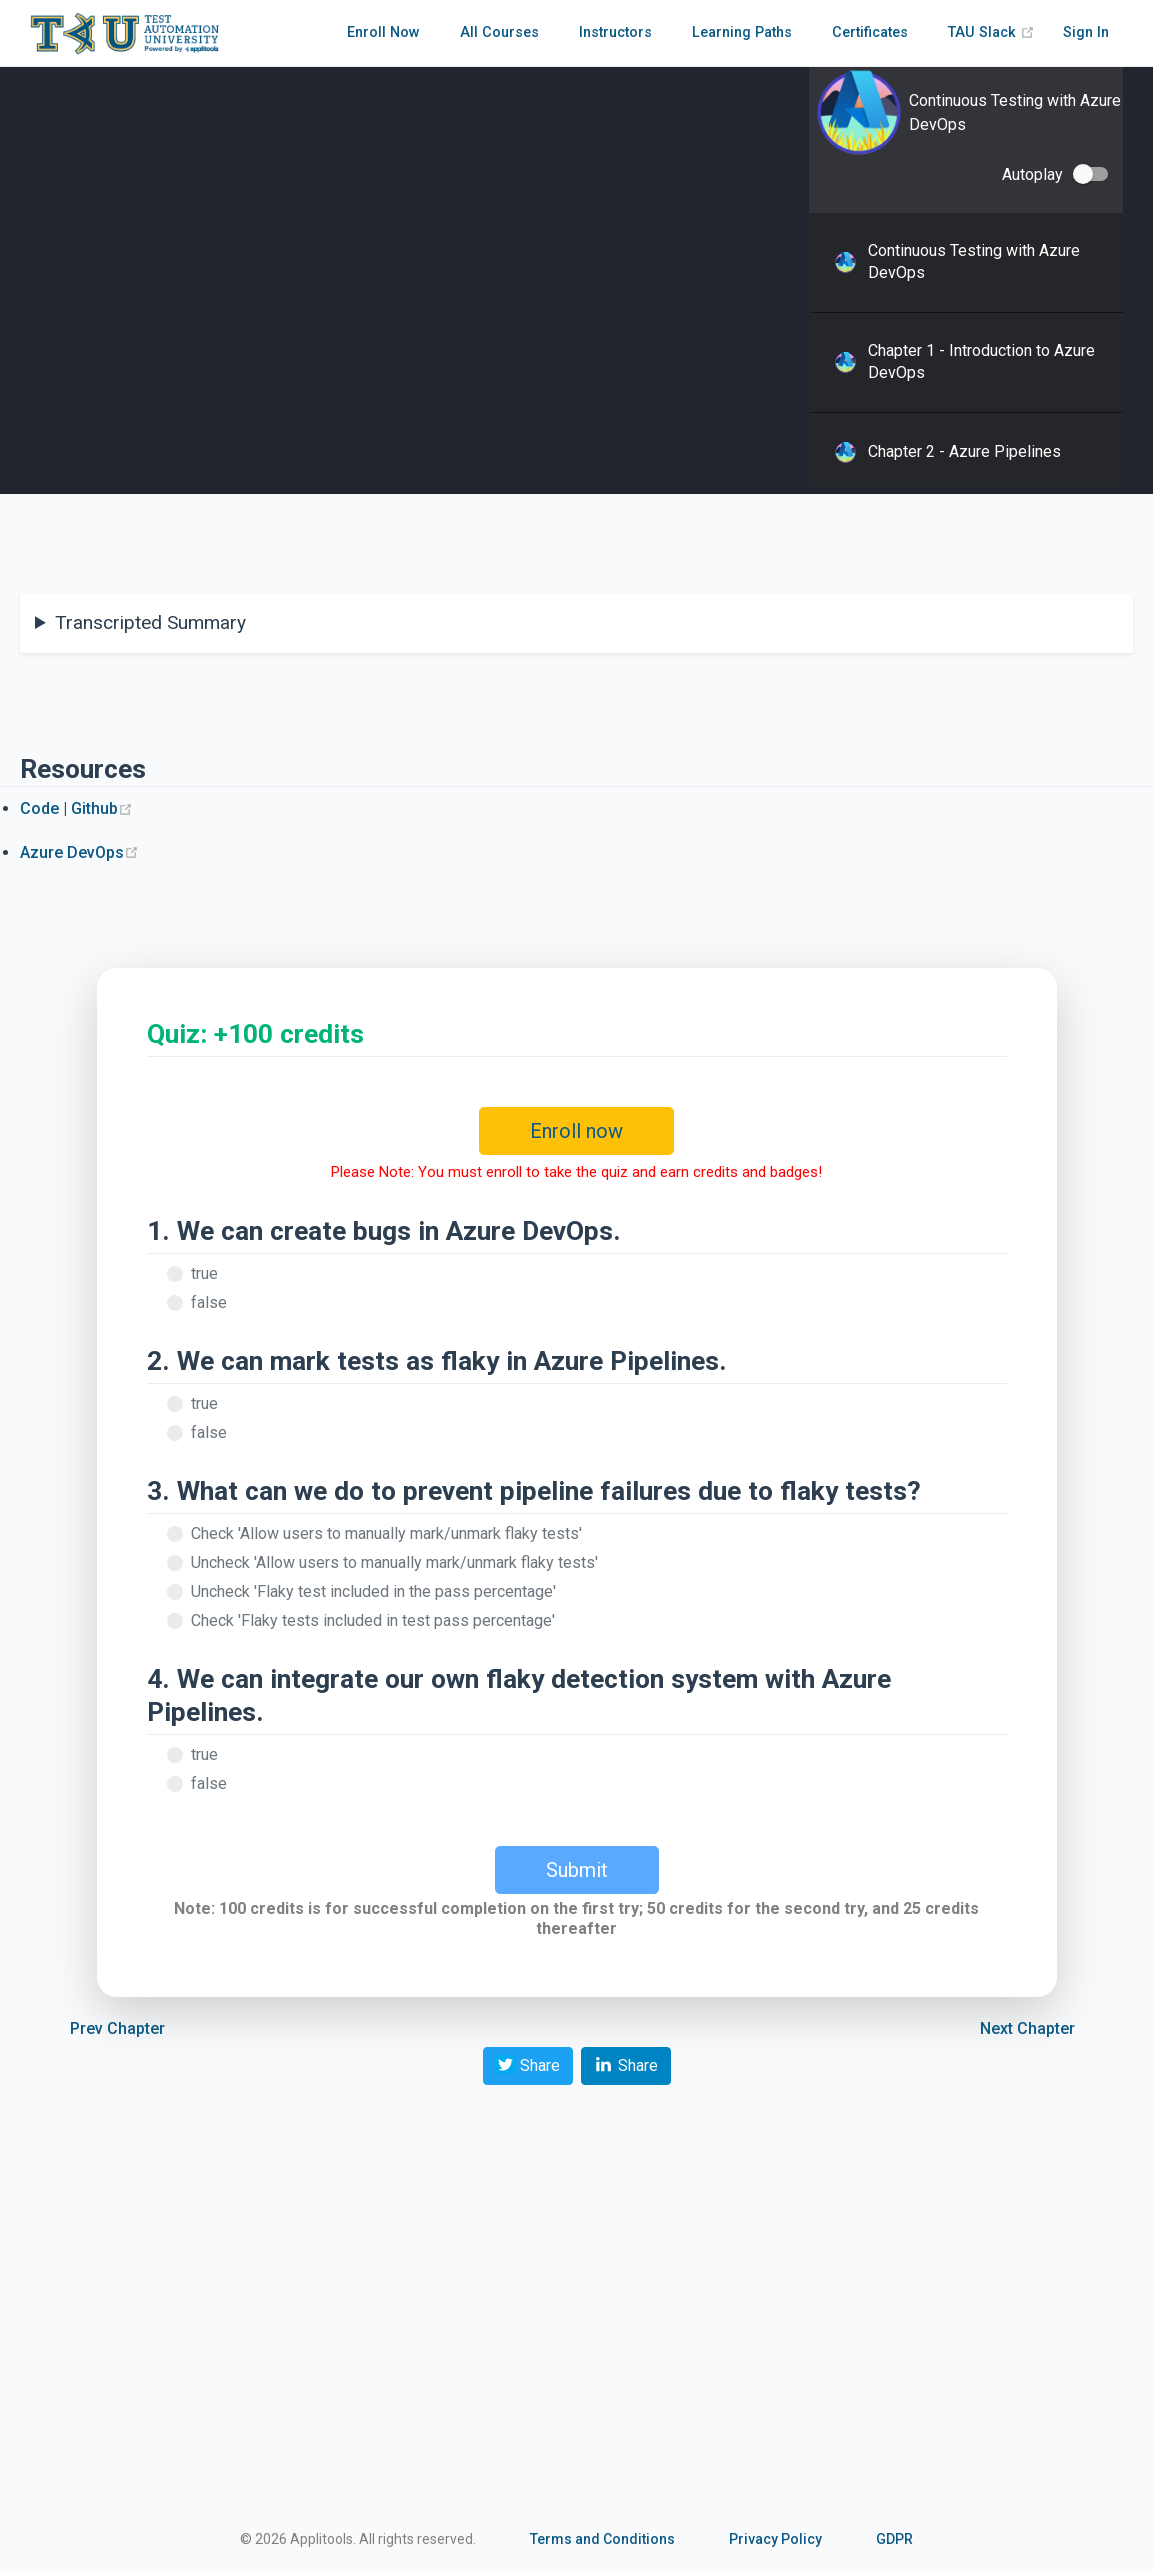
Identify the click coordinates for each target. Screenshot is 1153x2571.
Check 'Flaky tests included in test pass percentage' (373, 1620)
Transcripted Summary (150, 622)
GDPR (894, 2539)
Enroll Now (383, 32)
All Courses (499, 32)
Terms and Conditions (602, 2539)
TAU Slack (991, 32)
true (204, 1273)
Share (528, 2064)
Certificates (870, 32)
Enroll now (576, 1131)
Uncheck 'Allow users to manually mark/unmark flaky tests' (394, 1562)
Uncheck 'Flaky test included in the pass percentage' (373, 1591)
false (209, 1302)
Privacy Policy (775, 2539)
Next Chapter (1027, 2028)
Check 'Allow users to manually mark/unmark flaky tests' (386, 1533)
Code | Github (76, 808)
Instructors (615, 32)
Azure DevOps (79, 852)
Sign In (1086, 32)
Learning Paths (742, 32)
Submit (577, 1870)
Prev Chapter (117, 2028)
